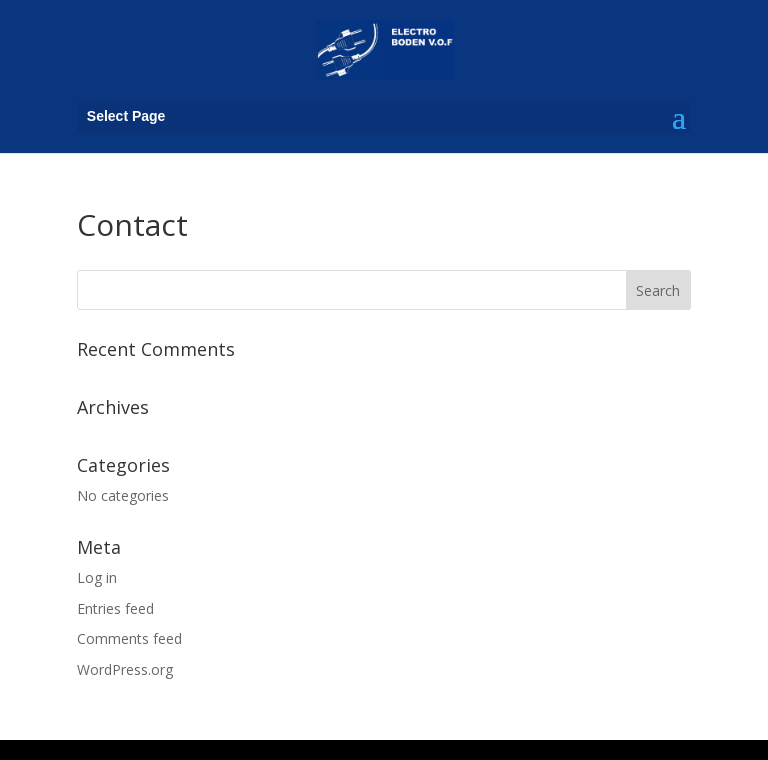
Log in (97, 577)
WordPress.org (125, 669)
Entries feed (115, 608)
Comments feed (129, 638)
